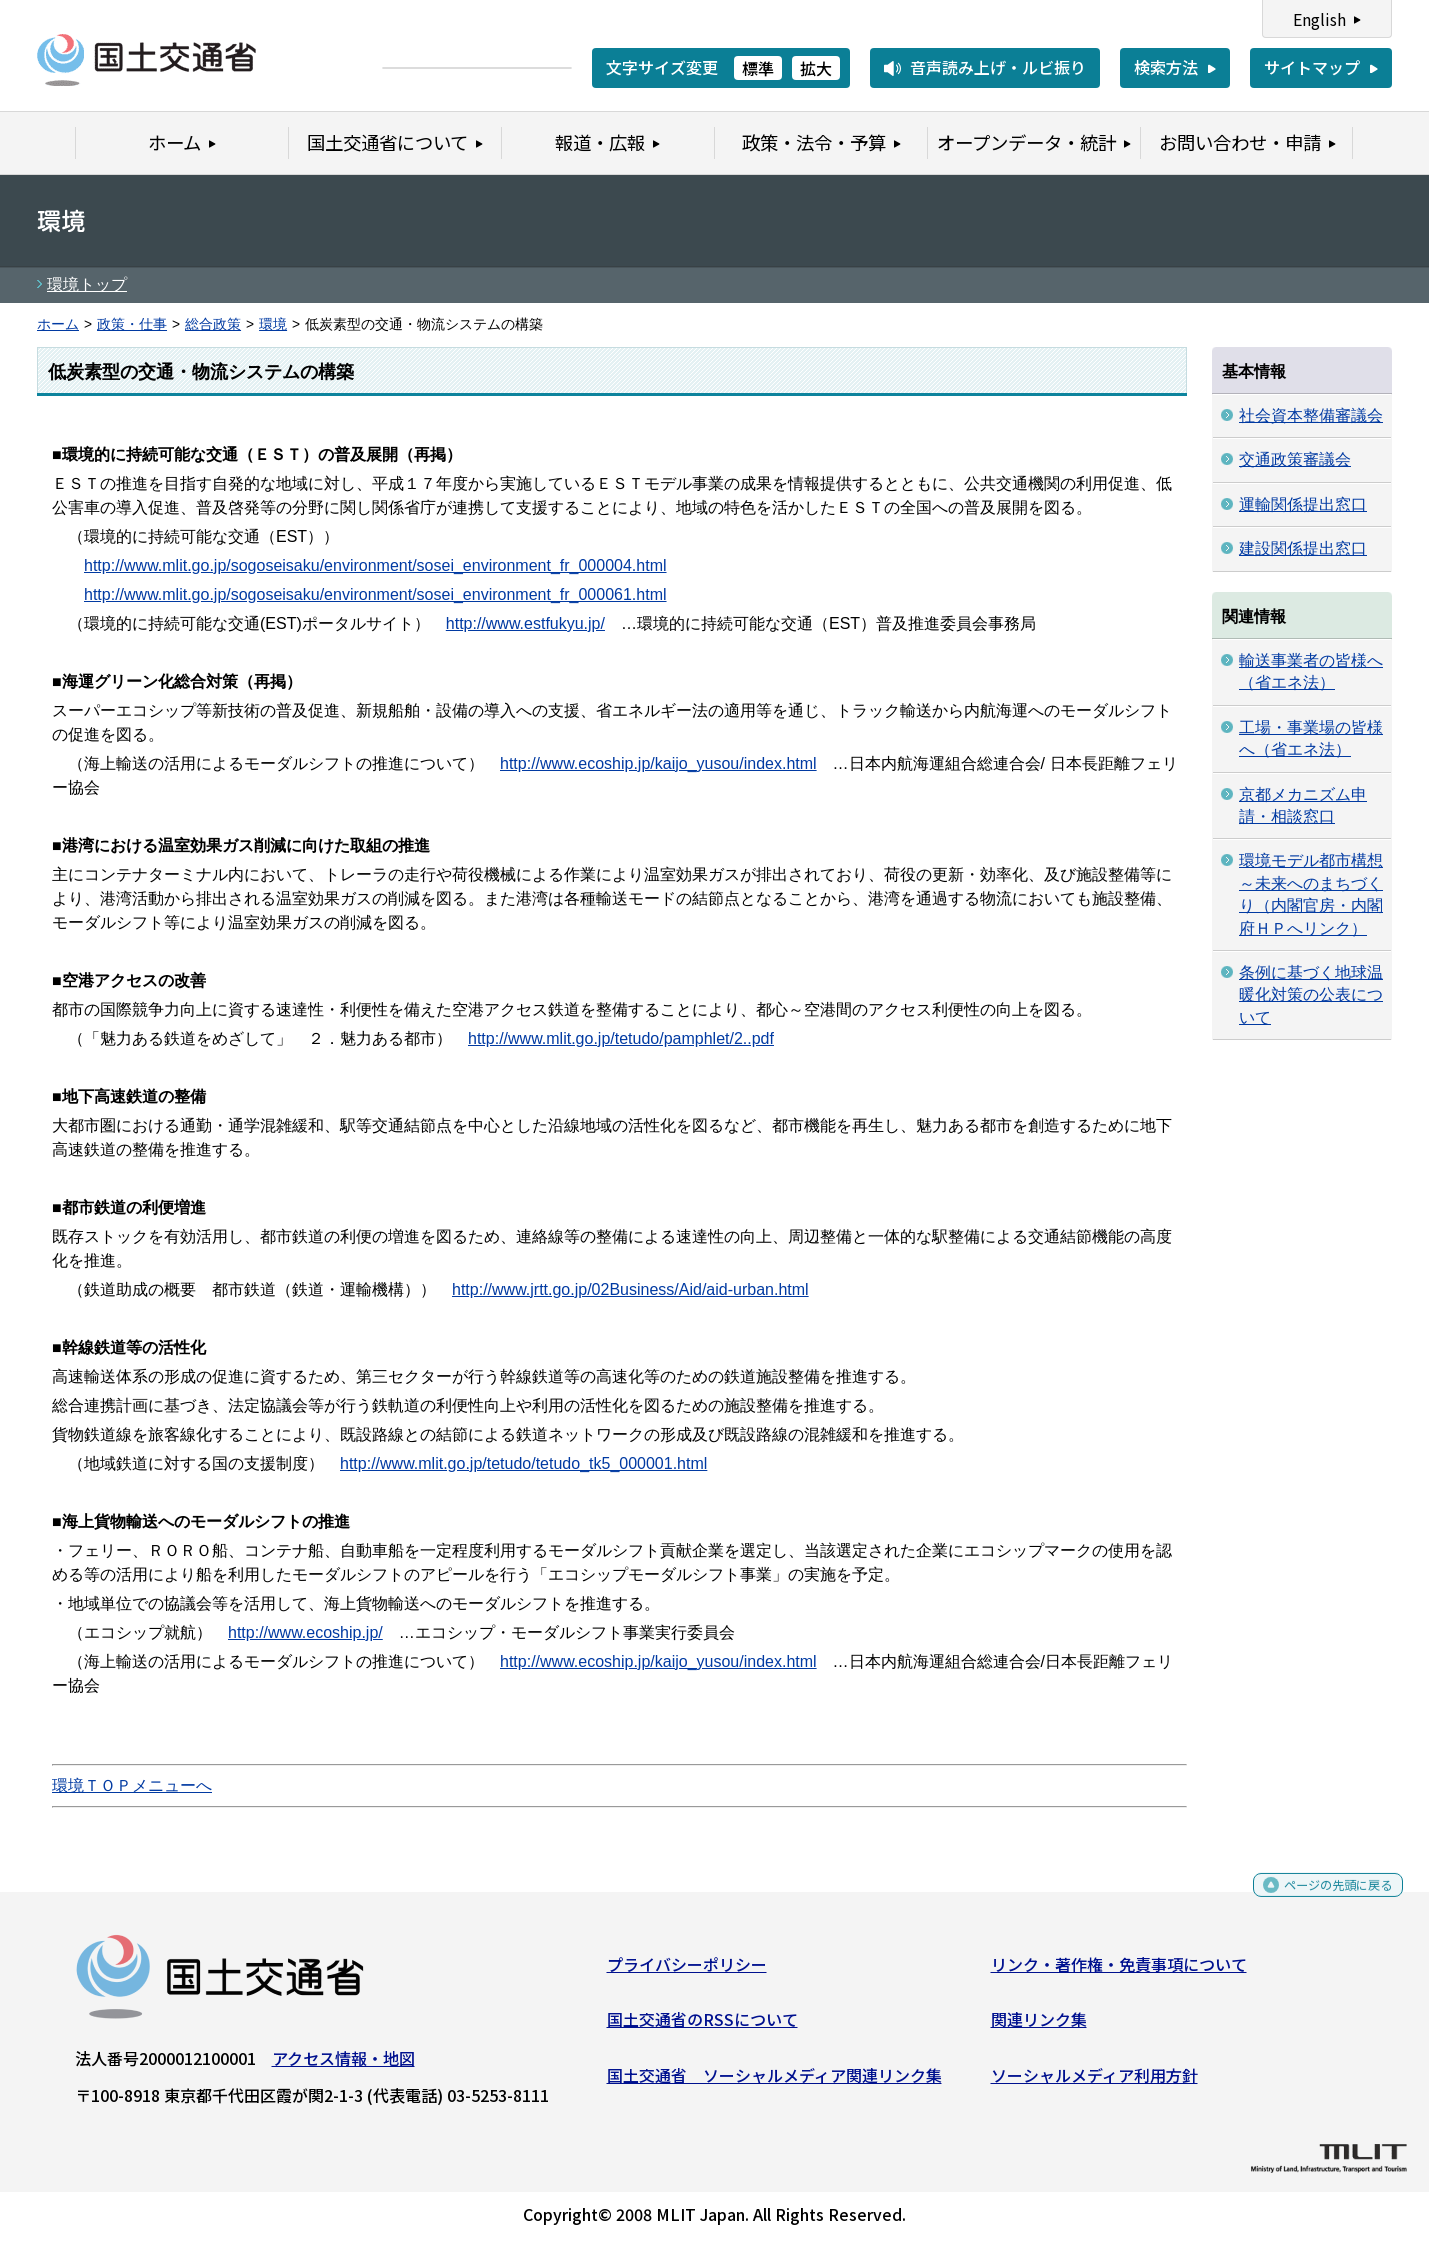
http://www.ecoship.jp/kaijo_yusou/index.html (658, 763)
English (1319, 19)
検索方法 (1166, 67)
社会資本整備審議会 (1311, 415)
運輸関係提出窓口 (1303, 504)
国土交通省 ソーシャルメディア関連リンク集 (774, 2083)
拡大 (816, 68)
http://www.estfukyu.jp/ (525, 623)
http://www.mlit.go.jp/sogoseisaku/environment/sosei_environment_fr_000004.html (375, 565)
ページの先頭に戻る (1321, 1899)
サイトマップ (1312, 67)
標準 (758, 68)
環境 (273, 324)
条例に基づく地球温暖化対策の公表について (1311, 995)
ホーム (58, 324)
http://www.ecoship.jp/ (305, 1632)
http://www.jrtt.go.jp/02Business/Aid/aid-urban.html (630, 1289)
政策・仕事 (132, 324)
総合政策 (213, 324)
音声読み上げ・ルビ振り (998, 67)
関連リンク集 (1039, 2027)
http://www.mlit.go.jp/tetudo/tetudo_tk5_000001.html (523, 1463)
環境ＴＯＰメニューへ (132, 1785)
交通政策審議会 (1295, 459)
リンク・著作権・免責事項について (1119, 1972)
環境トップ (87, 284)
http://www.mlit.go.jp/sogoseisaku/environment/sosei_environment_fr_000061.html (375, 594)
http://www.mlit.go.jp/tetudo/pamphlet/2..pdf (621, 1038)
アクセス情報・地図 (343, 2066)
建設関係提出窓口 (1303, 548)
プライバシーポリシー (687, 1972)
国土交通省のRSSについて (702, 2027)
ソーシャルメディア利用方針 (1094, 2083)
